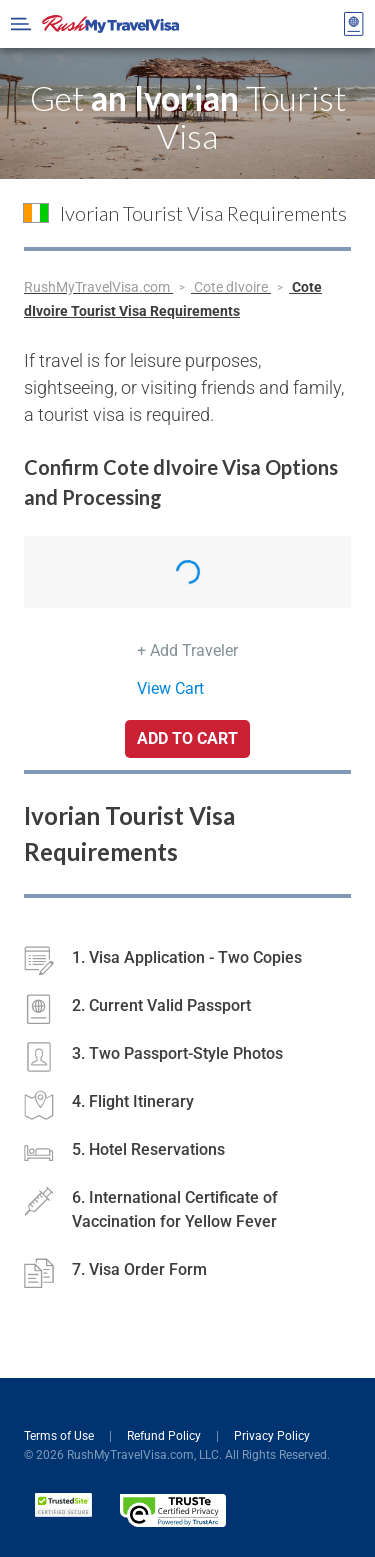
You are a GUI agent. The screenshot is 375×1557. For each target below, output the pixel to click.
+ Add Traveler (187, 650)
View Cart (170, 688)
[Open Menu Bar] (21, 24)
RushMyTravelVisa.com (98, 287)
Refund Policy (165, 1436)
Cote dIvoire (232, 287)
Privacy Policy (272, 1436)
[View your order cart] (354, 24)
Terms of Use (60, 1436)
